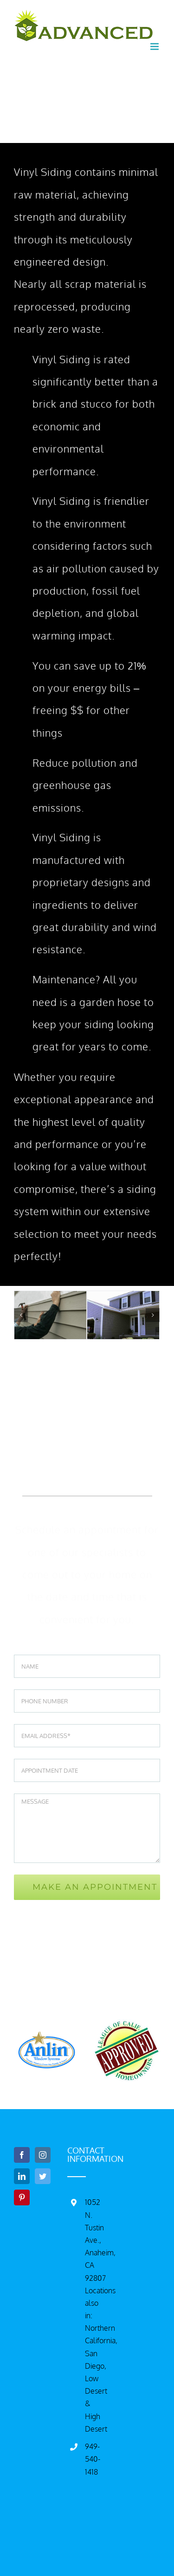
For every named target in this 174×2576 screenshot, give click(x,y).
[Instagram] (43, 2155)
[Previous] (21, 1315)
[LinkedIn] (22, 2176)
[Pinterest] (22, 2197)
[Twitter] (43, 2176)
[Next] (153, 1315)
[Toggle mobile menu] (155, 46)
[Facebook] (22, 2155)
